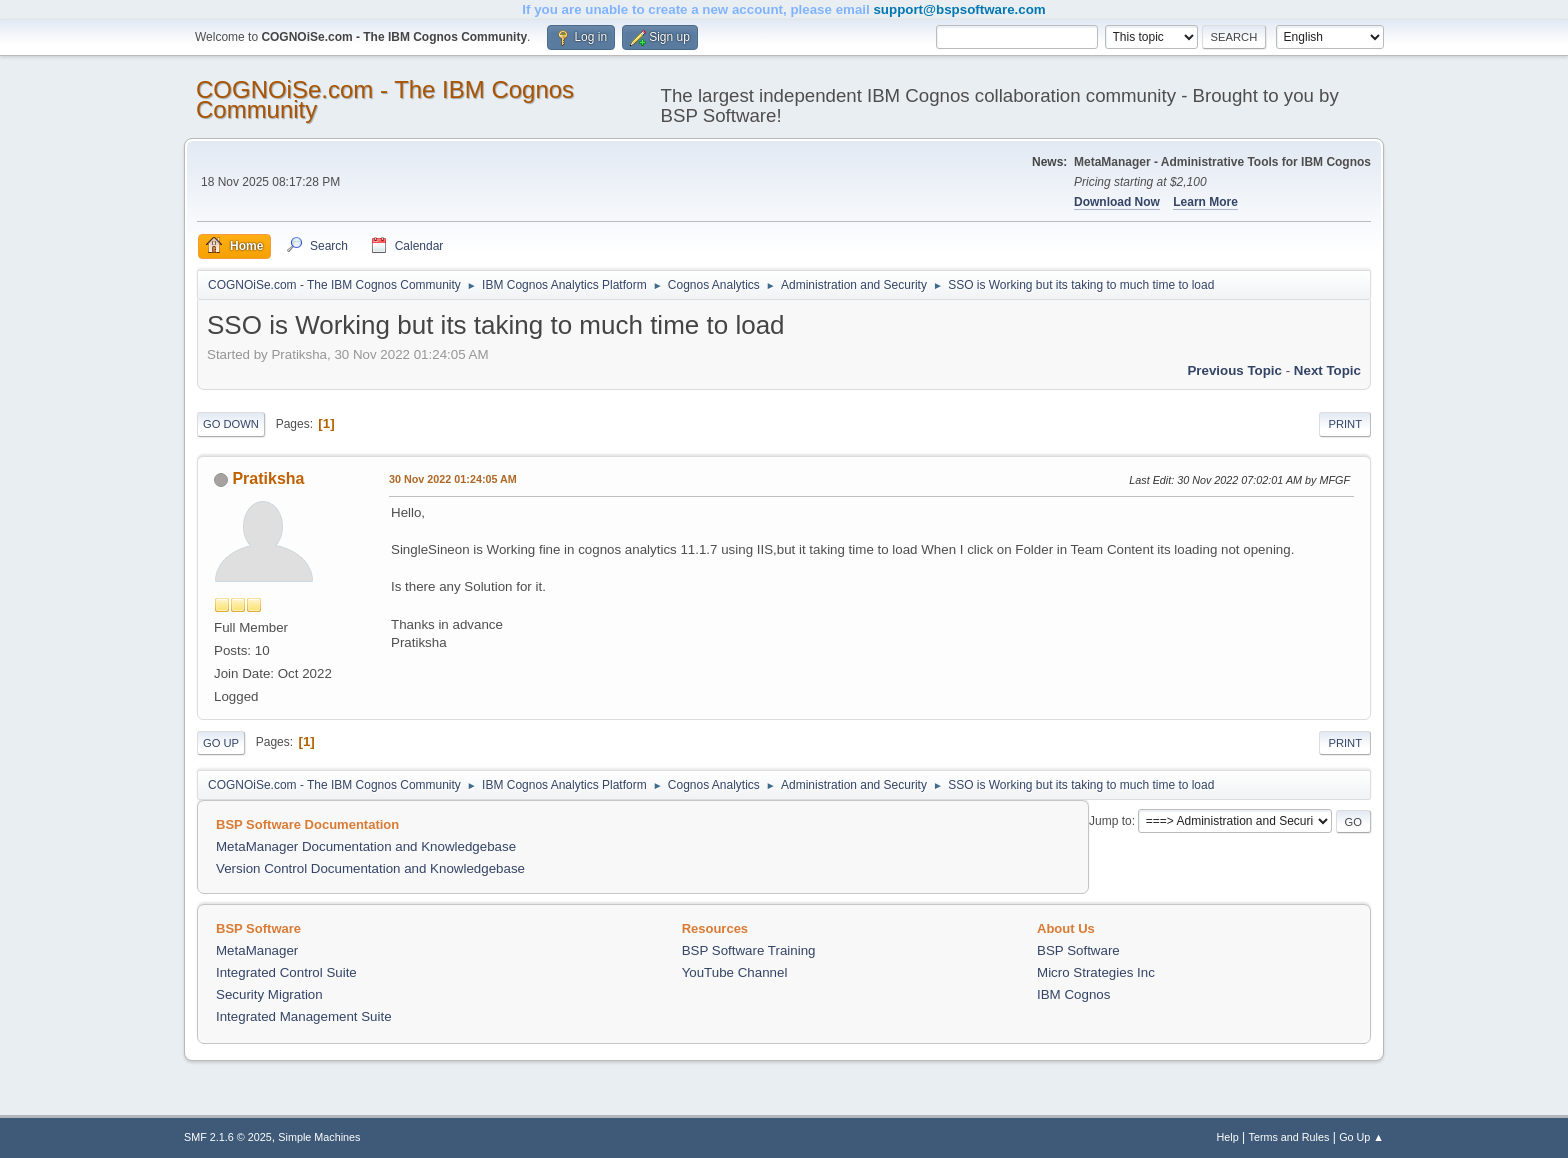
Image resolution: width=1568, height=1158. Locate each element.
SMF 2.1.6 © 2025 (228, 1137)
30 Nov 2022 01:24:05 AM (453, 479)
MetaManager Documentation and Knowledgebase (366, 846)
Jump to (1110, 821)
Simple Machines (319, 1137)
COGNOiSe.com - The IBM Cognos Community (385, 99)
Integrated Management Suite (304, 1016)
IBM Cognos (1073, 994)
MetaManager (257, 950)
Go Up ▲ (1361, 1137)
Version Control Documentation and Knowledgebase (370, 868)
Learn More (1205, 202)
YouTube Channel (735, 972)
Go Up (221, 743)
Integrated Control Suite (286, 972)
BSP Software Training (749, 950)
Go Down (231, 424)
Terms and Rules (1289, 1137)
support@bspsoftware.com (959, 9)
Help (1228, 1137)
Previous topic (1234, 370)
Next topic (1327, 370)
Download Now (1117, 202)
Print (1345, 424)
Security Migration (269, 994)
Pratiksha (268, 478)
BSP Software (1078, 950)
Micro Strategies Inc (1096, 972)
